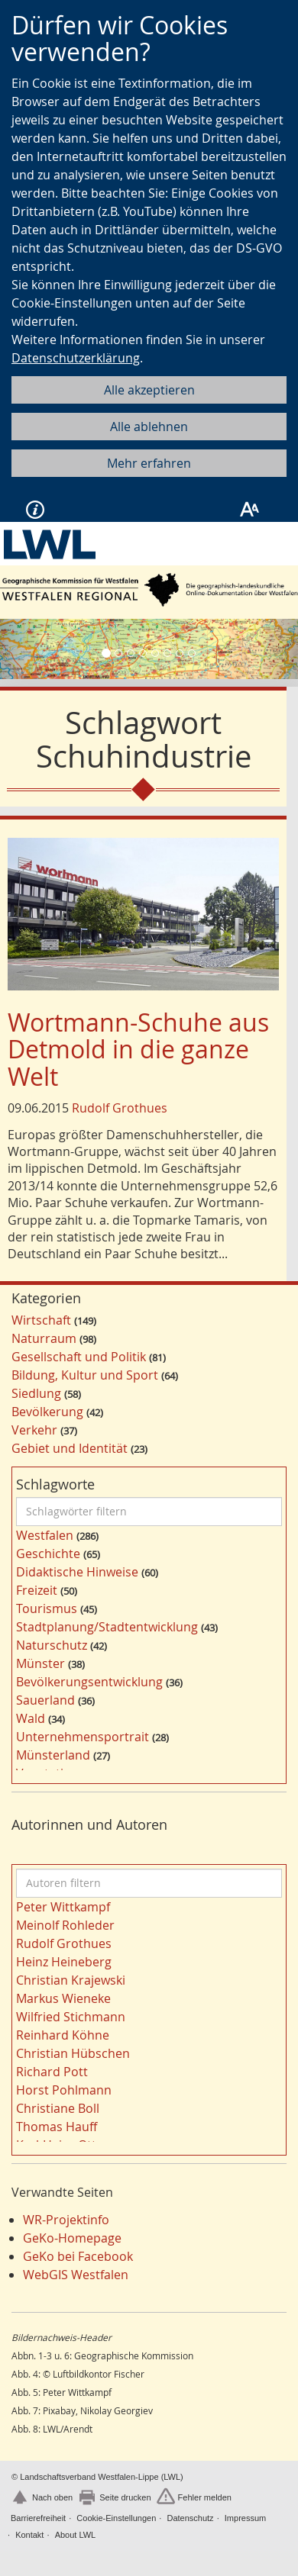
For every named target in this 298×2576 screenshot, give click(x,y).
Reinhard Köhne (62, 2035)
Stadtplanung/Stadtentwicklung (107, 1626)
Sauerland (45, 1700)
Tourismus (46, 1608)
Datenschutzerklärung (75, 357)
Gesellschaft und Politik (78, 1356)
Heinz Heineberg (64, 1961)
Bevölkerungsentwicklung (89, 1681)
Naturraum (43, 1338)
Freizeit (36, 1590)
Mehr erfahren (149, 463)
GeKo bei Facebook (78, 2256)
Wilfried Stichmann (70, 2016)
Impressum (245, 2518)
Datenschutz (190, 2518)
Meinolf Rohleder (65, 1925)
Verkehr (34, 1430)
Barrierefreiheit (38, 2518)
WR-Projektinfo (66, 2219)
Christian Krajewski (70, 1980)
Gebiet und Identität (69, 1448)
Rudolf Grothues (119, 1108)
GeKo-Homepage (72, 2238)
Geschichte (48, 1553)
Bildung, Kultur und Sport (84, 1375)
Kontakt (29, 2534)
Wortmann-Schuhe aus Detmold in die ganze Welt (138, 1049)
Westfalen (44, 1535)
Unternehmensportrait (82, 1736)
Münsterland (53, 1755)
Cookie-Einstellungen (116, 2518)
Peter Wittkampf (63, 1906)
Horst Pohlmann (64, 2090)
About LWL (75, 2534)
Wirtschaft (41, 1320)
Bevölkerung (47, 1411)
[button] (22, 649)
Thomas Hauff (56, 2126)
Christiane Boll (57, 2108)
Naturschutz (51, 1645)
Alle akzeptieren (149, 390)
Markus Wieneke (63, 1998)
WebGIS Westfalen (75, 2274)
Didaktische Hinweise (77, 1571)
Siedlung (36, 1393)
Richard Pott (52, 2071)
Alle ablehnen (149, 426)
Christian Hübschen (73, 2053)
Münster (40, 1663)
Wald (30, 1718)
